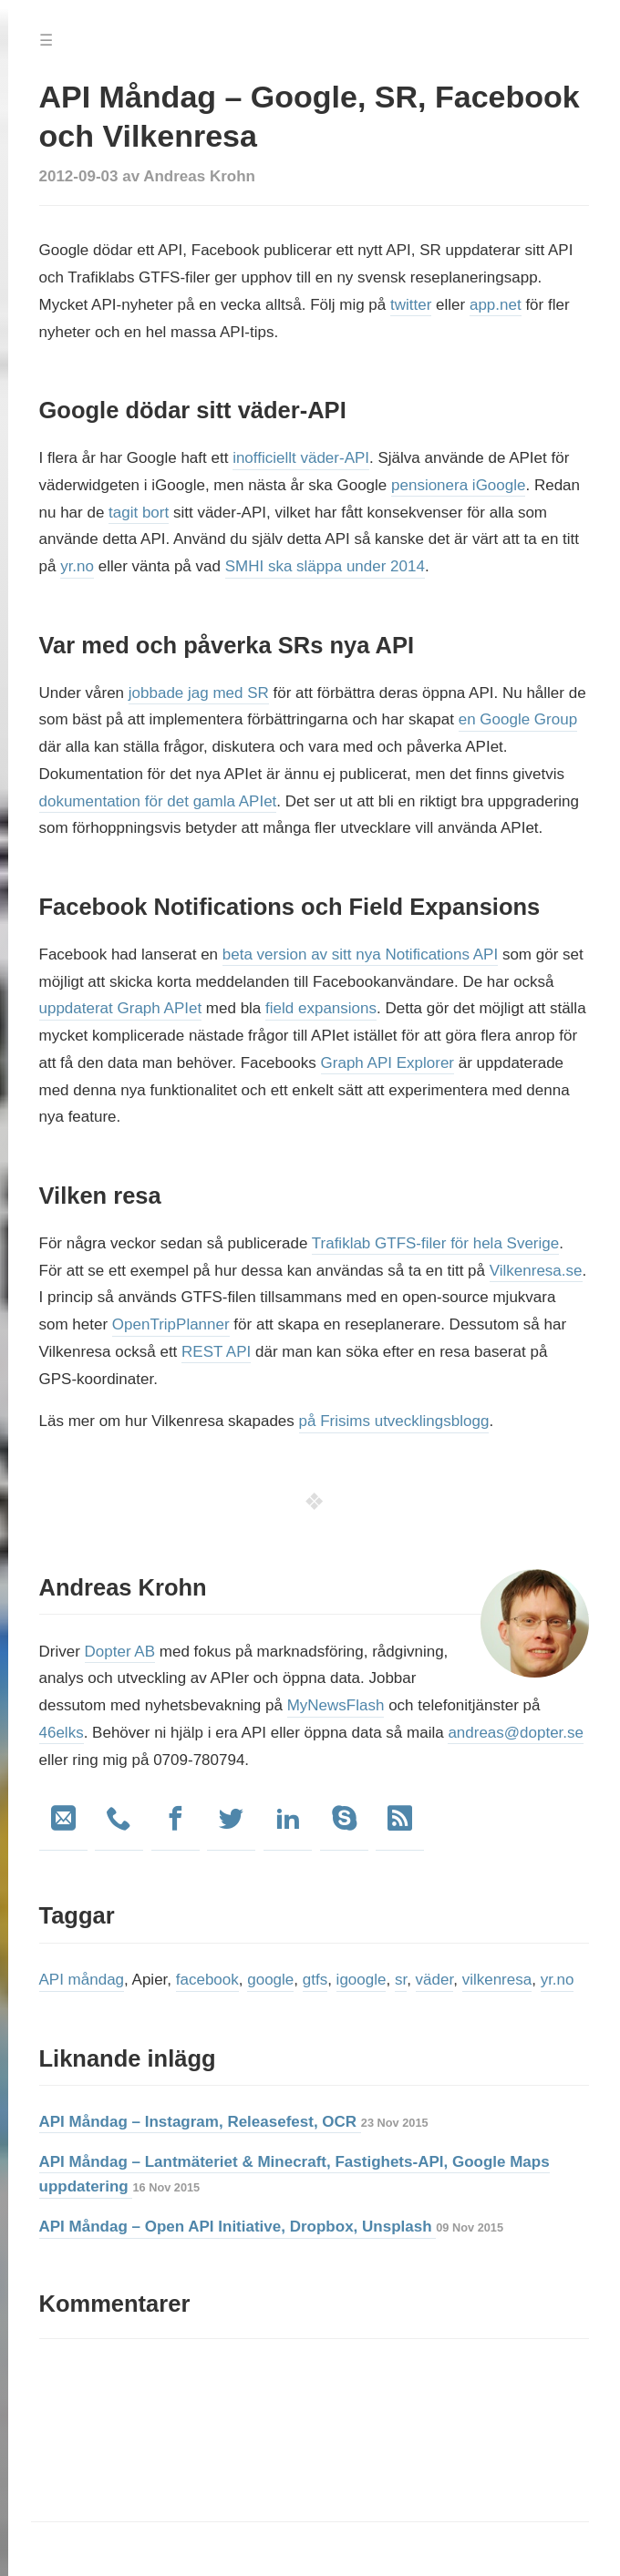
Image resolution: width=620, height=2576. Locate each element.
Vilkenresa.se (536, 1270)
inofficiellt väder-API (300, 458)
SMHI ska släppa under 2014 (325, 566)
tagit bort (138, 512)
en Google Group (518, 719)
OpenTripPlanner (171, 1324)
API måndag (82, 1979)
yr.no (77, 566)
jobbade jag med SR (199, 693)
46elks (61, 1732)
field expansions (321, 1008)
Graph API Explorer (387, 1063)
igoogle (361, 1979)
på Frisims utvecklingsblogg (394, 1421)
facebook (207, 1979)
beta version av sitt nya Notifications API (360, 954)
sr (401, 1979)
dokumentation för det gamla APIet (158, 801)
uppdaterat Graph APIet (120, 1008)
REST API (216, 1351)
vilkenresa (497, 1979)
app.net (496, 304)
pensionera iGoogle (458, 485)
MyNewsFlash (336, 1705)
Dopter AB (120, 1651)
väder (435, 1979)
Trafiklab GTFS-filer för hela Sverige (435, 1243)
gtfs (315, 1979)
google (270, 1979)
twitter (410, 304)
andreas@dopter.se (516, 1732)
